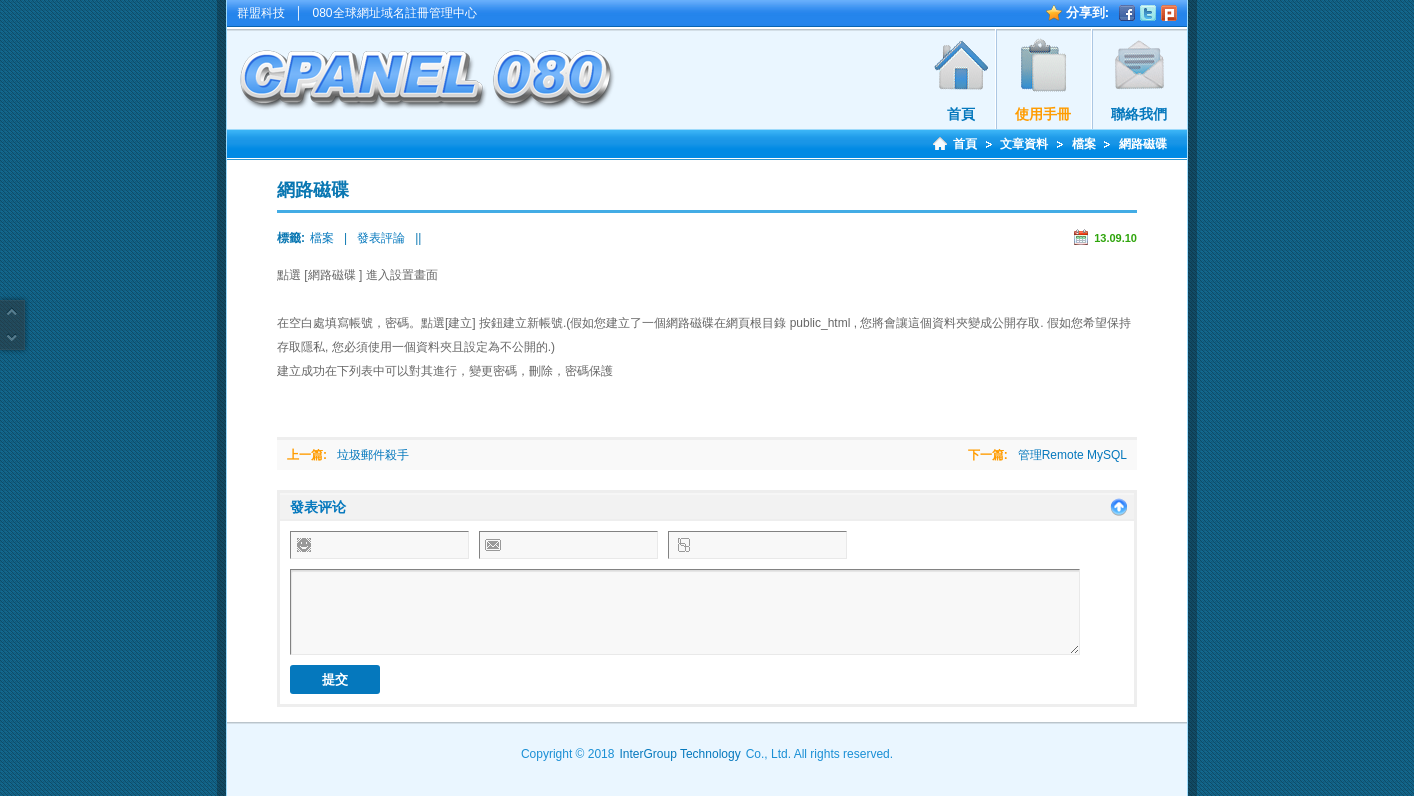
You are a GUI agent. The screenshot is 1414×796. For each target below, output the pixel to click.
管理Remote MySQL (1072, 455)
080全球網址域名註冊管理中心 (395, 13)
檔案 (1084, 144)
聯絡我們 (1139, 114)
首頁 (961, 114)
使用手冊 (1043, 114)
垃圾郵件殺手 (373, 455)
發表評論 (381, 238)
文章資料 (1024, 144)
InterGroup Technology (679, 754)
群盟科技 (261, 13)
